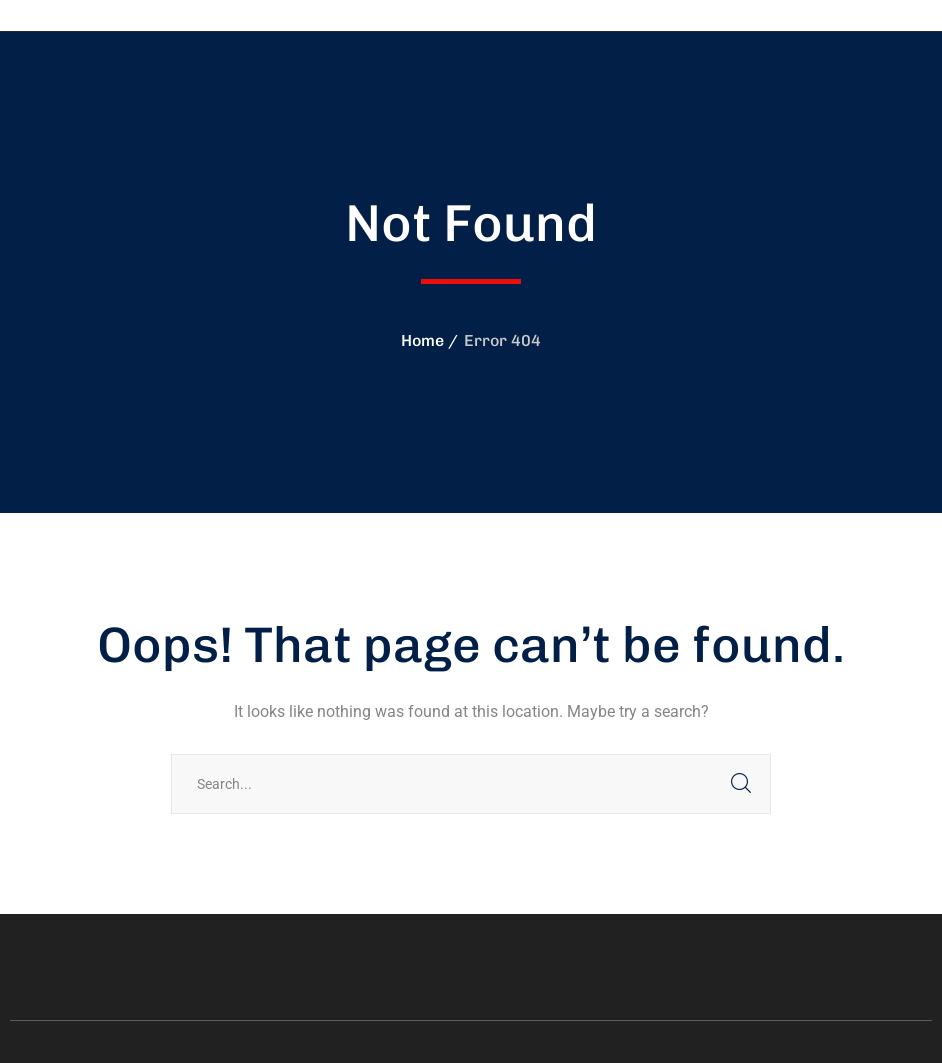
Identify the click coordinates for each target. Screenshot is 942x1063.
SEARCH (741, 784)
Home (422, 340)
